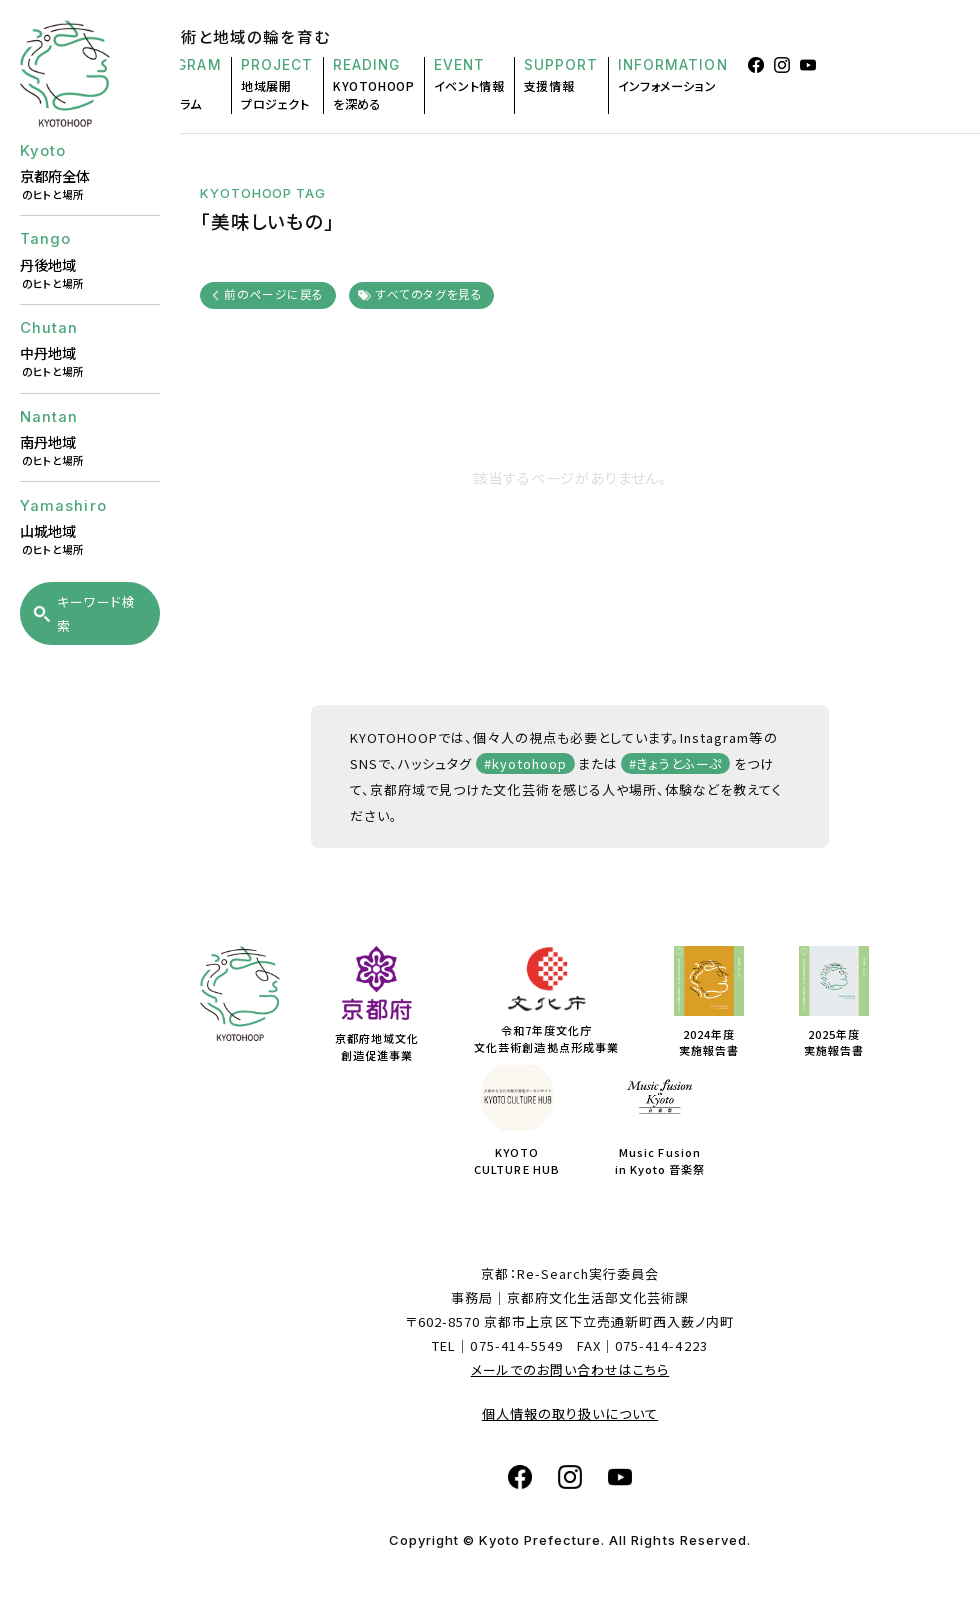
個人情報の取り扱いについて (570, 1413)
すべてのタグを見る (429, 293)
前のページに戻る (274, 293)
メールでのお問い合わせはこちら (570, 1369)
